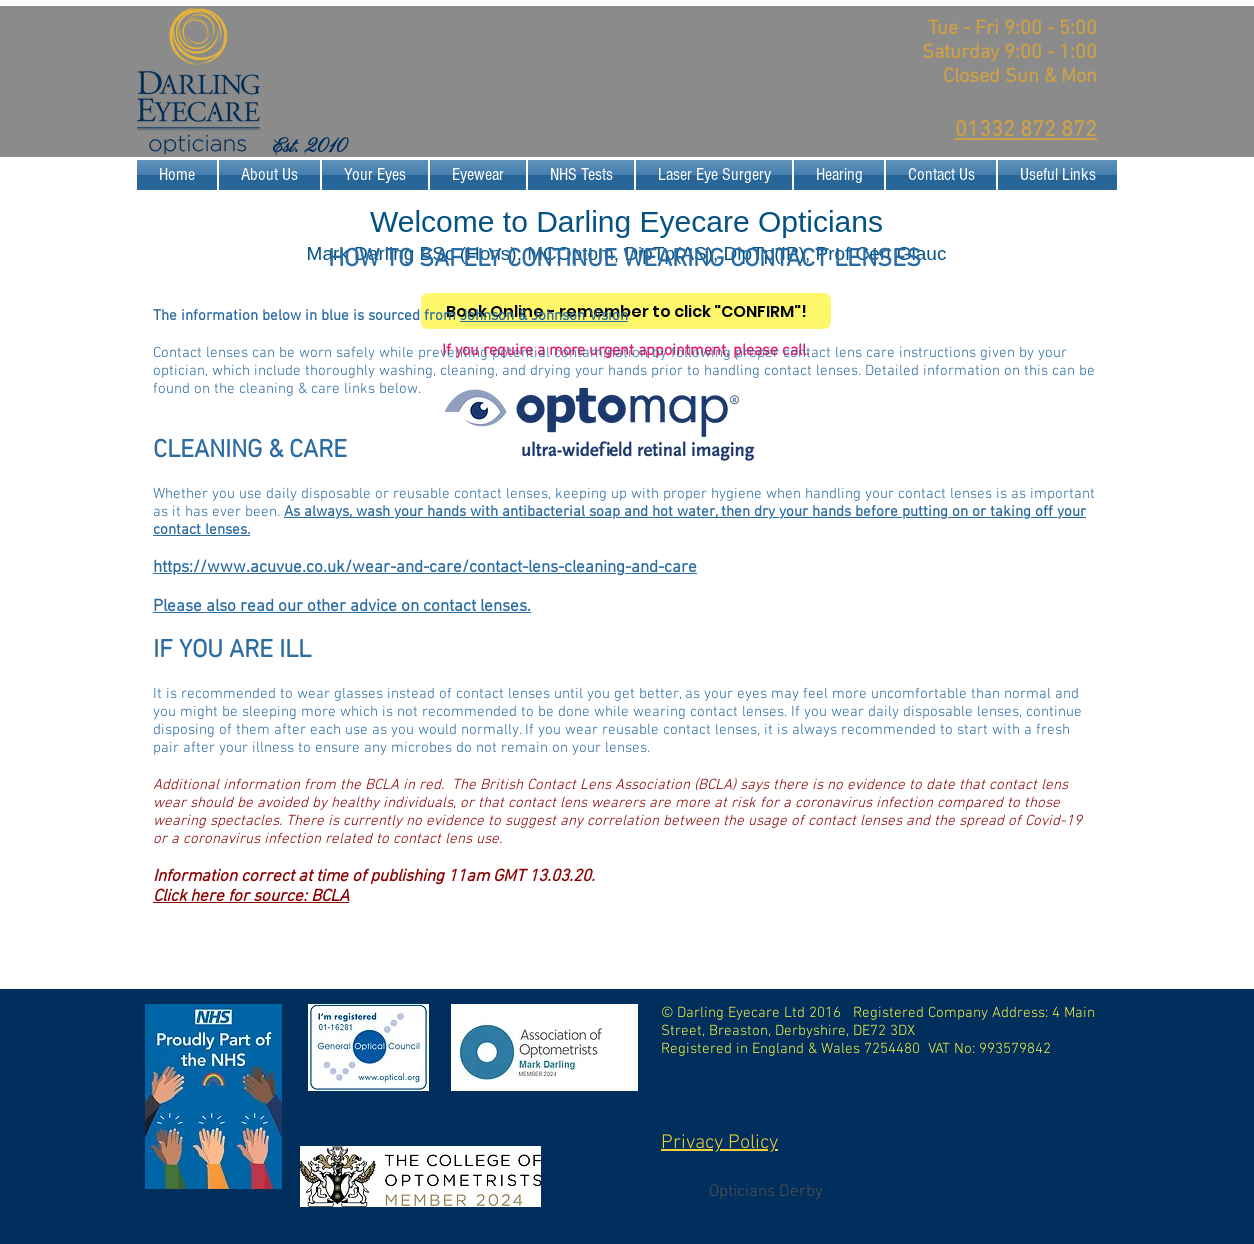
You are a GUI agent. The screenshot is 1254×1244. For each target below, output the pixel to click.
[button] (375, 175)
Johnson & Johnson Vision (544, 316)
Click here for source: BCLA (251, 897)
